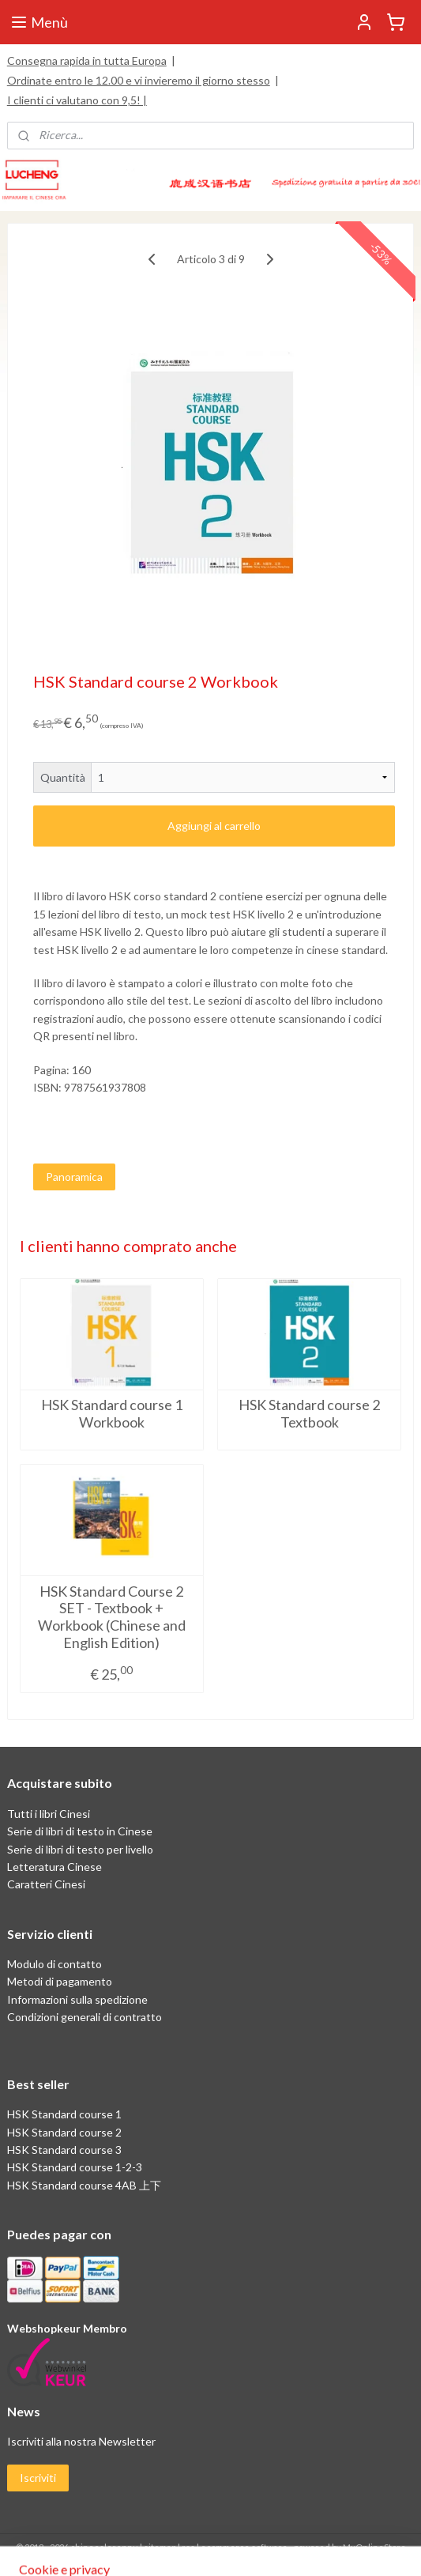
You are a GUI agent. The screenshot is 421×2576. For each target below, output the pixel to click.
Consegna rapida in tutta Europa (87, 60)
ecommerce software (244, 2547)
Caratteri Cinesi (46, 1884)
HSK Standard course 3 (64, 2149)
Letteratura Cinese (54, 1866)
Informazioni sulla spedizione (77, 1999)
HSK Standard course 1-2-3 (74, 2167)
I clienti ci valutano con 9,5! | (77, 100)
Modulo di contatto (54, 1964)
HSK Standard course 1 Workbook (111, 1414)
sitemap (160, 2547)
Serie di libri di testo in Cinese (79, 1831)
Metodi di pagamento (59, 1981)
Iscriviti (38, 2477)
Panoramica (74, 1176)
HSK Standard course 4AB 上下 (84, 2185)
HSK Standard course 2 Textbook (309, 1414)
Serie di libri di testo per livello (80, 1849)
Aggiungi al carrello (214, 825)
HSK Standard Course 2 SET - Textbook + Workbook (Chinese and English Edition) (112, 1617)
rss (188, 2547)
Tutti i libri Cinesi (48, 1813)
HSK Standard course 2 (65, 2132)
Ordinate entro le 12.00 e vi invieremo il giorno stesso (138, 80)
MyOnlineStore (374, 2547)
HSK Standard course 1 (65, 2114)
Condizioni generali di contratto (84, 2016)
